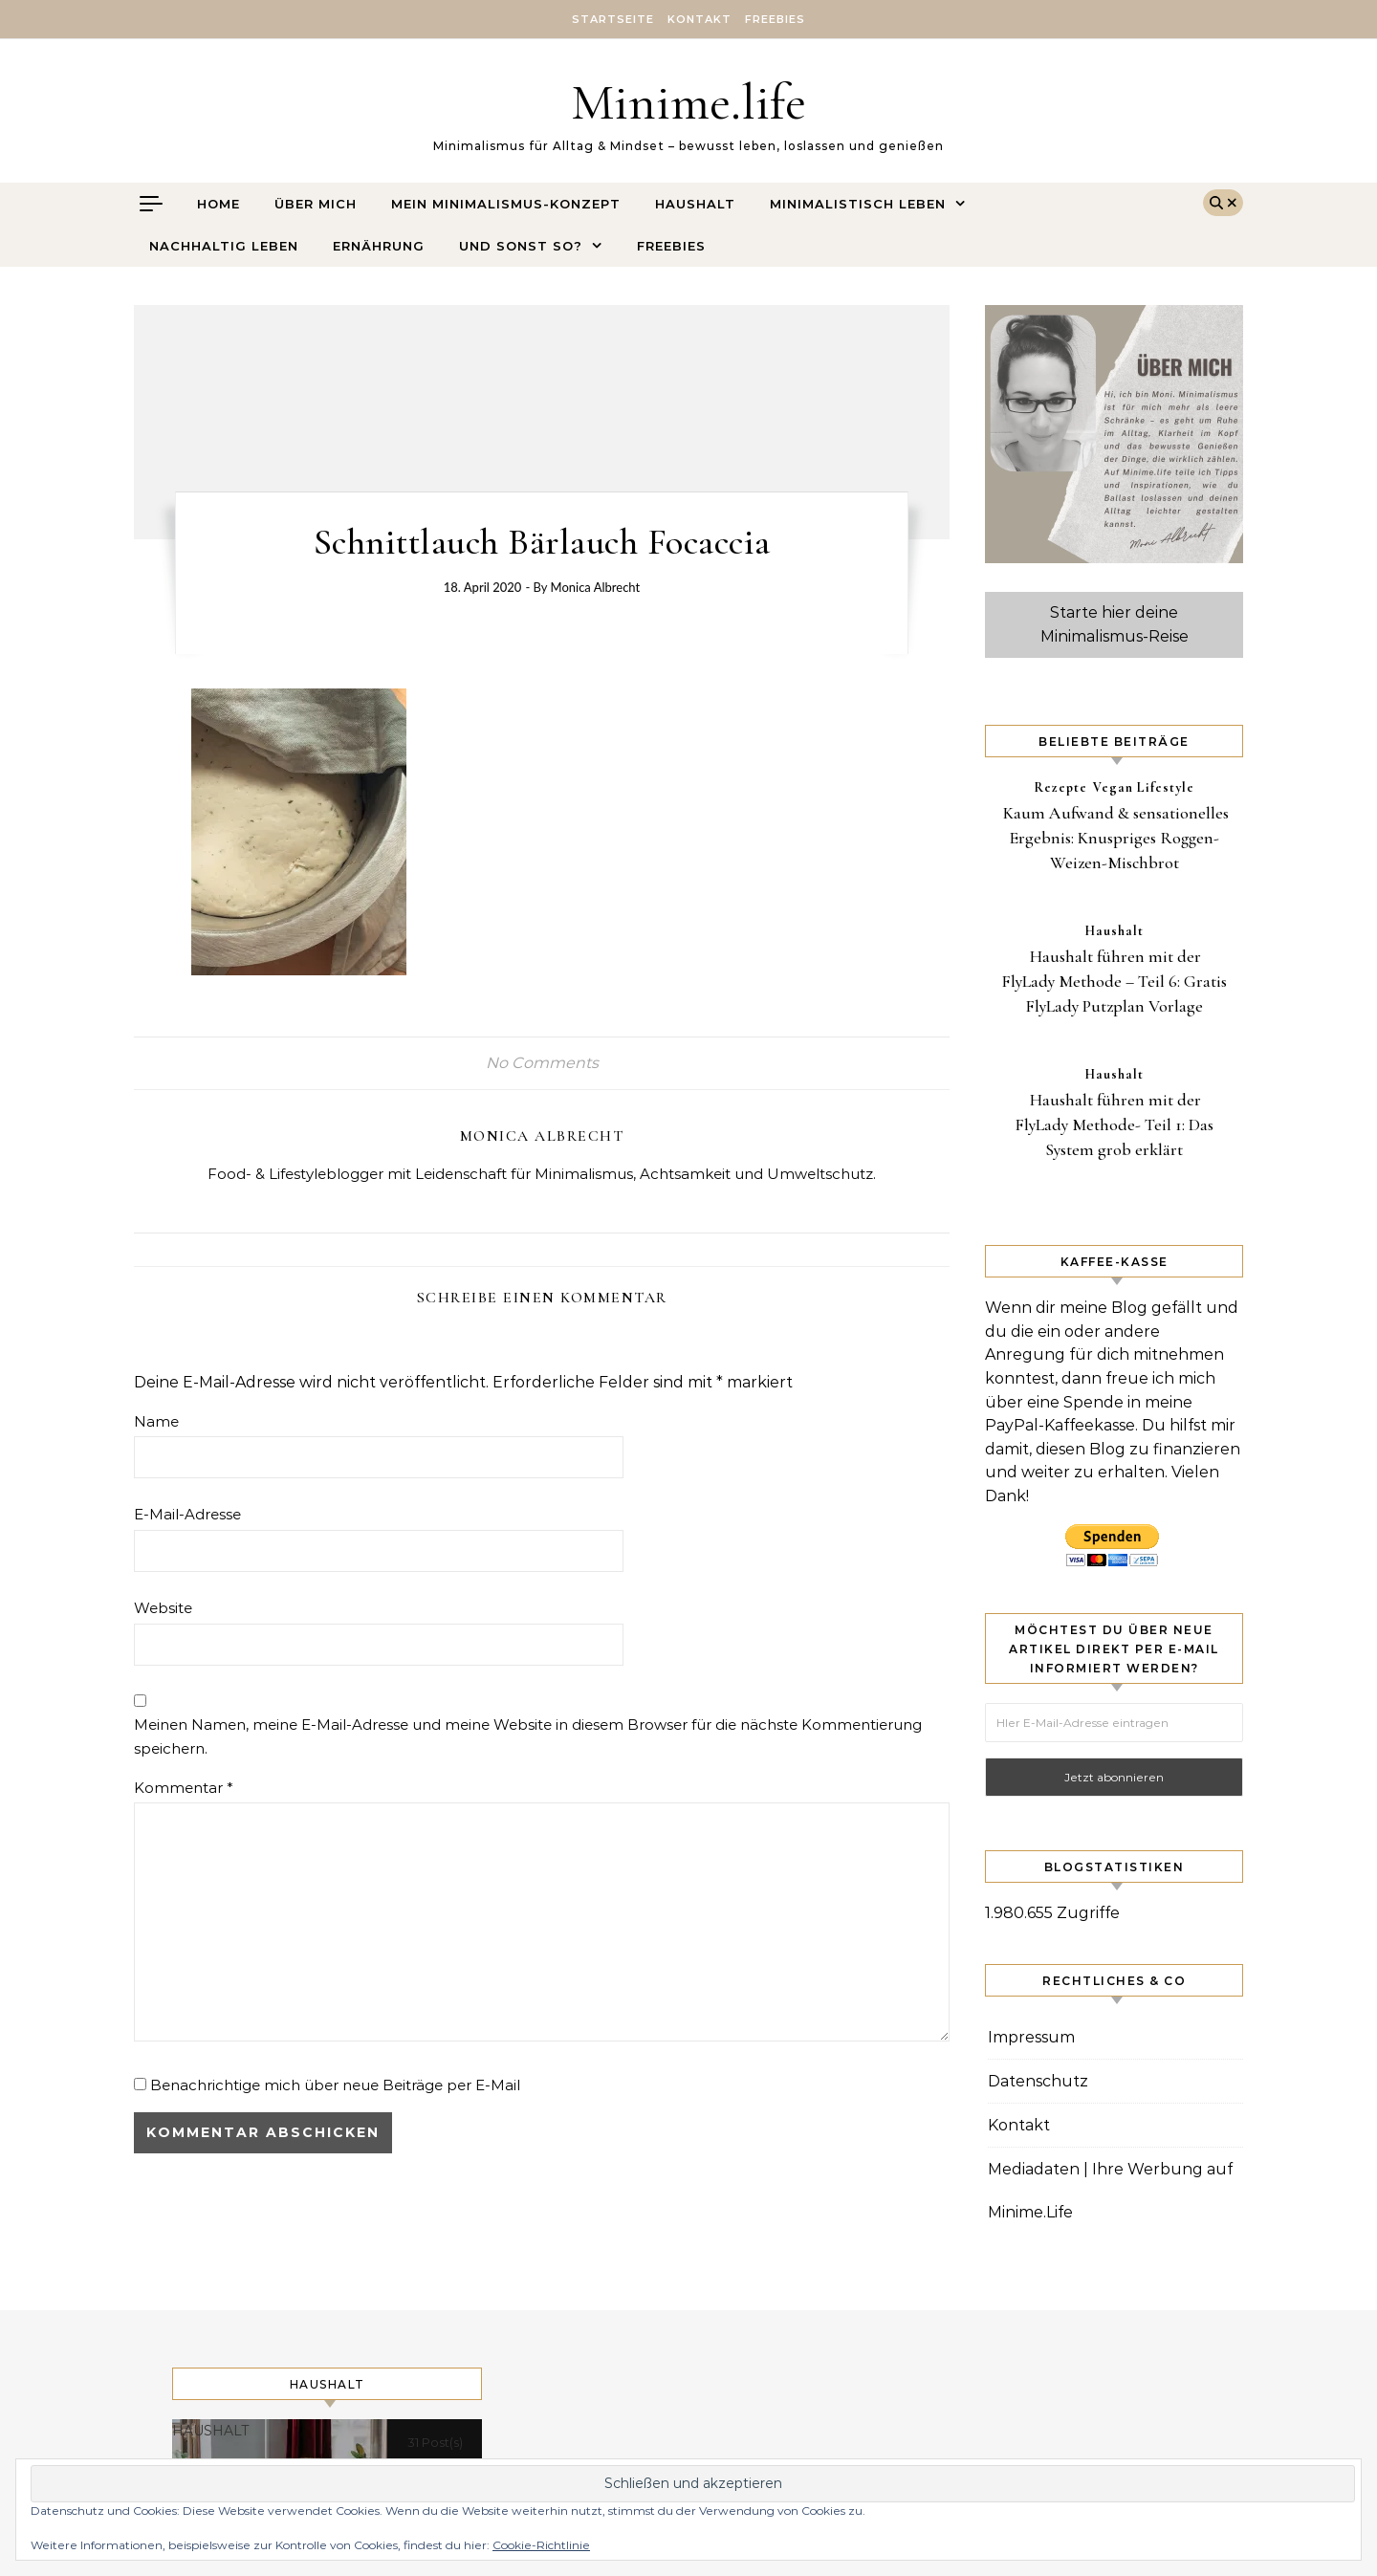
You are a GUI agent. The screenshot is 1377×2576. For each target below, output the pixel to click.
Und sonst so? (520, 245)
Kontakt (699, 19)
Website (163, 1608)
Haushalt (695, 203)
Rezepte (1060, 787)
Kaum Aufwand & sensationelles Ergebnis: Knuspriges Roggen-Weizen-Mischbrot (1116, 837)
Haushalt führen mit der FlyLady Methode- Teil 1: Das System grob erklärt (1114, 1124)
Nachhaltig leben (223, 245)
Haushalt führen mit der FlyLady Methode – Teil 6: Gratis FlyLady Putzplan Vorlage (1114, 981)
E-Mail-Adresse (187, 1514)
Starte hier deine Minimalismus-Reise (1114, 624)
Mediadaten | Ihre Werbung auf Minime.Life (1110, 2190)
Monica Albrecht (596, 587)
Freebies (775, 19)
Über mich (315, 203)
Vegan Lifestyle (1143, 787)
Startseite (613, 19)
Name (156, 1421)
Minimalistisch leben (858, 203)
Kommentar (183, 1788)
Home (218, 203)
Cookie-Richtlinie (541, 2545)
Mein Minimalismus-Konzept (506, 203)
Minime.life (688, 102)
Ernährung (379, 245)
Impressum (1031, 2037)
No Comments (542, 1063)
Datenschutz (1038, 2081)
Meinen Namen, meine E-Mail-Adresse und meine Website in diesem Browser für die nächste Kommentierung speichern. (528, 1736)
